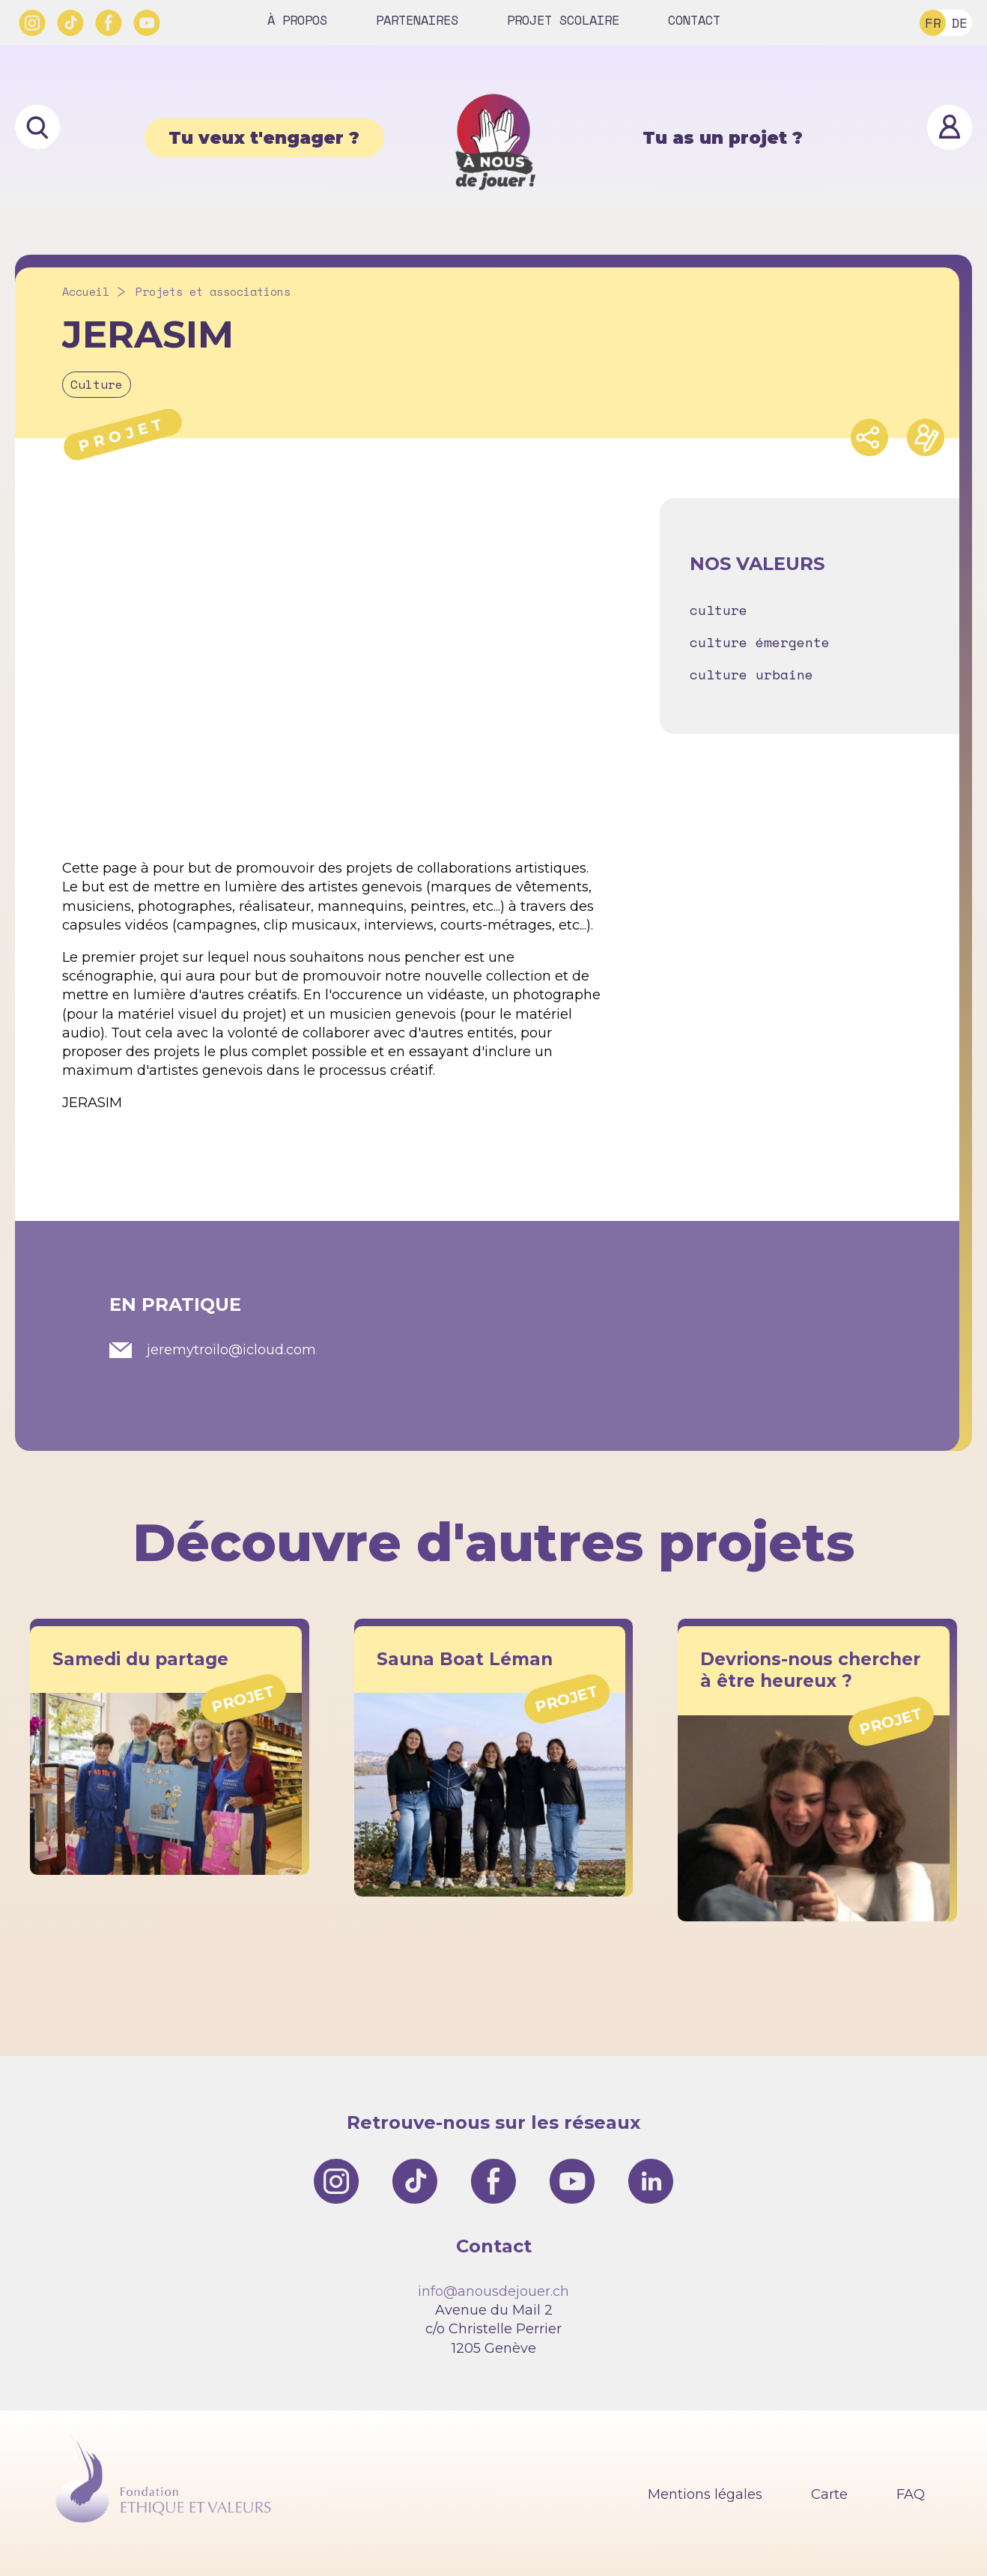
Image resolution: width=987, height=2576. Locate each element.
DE (959, 22)
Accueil (85, 292)
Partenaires (417, 20)
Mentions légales (705, 2494)
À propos (297, 20)
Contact (694, 20)
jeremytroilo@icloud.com (231, 1350)
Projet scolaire (563, 20)
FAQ (910, 2494)
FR (933, 22)
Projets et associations (213, 292)
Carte (829, 2494)
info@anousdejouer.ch (493, 2291)
